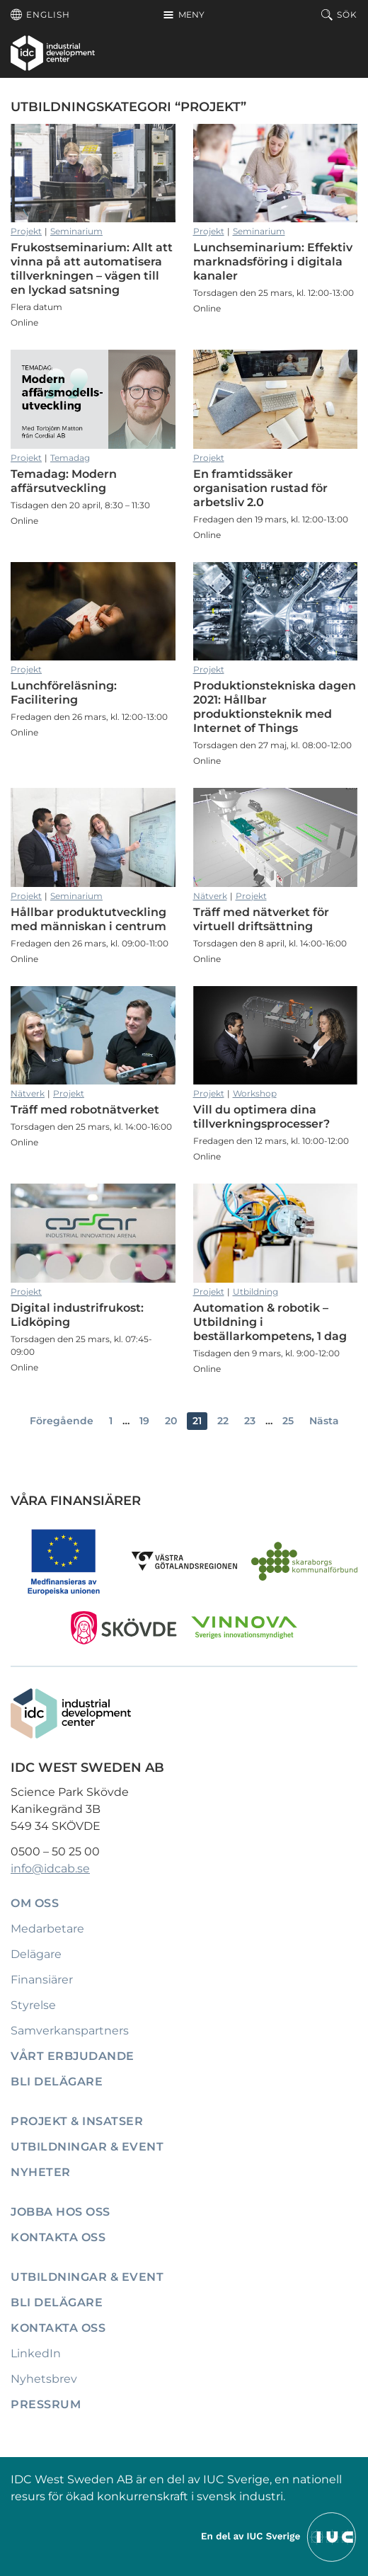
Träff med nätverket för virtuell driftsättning (275, 837)
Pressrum (46, 2404)
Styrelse (33, 2005)
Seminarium (76, 231)
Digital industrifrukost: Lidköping (93, 1233)
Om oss (35, 1903)
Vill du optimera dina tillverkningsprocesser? (275, 1035)
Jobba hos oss (60, 2212)
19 (144, 1420)
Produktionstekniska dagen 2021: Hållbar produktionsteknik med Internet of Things (275, 611)
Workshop (255, 1093)
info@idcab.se (50, 1868)
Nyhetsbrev (44, 2379)
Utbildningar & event (87, 2146)
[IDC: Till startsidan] (53, 53)
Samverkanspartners (70, 2030)
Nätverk (210, 896)
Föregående (61, 1420)
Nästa (324, 1420)
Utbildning (255, 1291)
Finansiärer (42, 1979)
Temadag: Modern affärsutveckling (93, 399)
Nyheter (41, 2172)
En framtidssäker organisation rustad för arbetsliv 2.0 (275, 399)
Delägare (36, 1954)
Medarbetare (47, 1928)
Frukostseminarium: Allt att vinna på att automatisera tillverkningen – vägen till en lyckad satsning (93, 173)
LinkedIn (36, 2353)
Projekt (26, 231)
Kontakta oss (58, 2237)
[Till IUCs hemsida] (279, 2536)
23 (249, 1420)
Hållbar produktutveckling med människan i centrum (93, 837)
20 (171, 1420)
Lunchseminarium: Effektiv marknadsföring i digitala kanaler (275, 173)
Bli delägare (57, 2081)
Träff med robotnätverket (93, 1035)
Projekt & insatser (77, 2121)
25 (288, 1420)
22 (223, 1420)
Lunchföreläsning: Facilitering (93, 611)
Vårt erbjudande (72, 2056)
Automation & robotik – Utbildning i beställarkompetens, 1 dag (275, 1233)
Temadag (70, 457)
